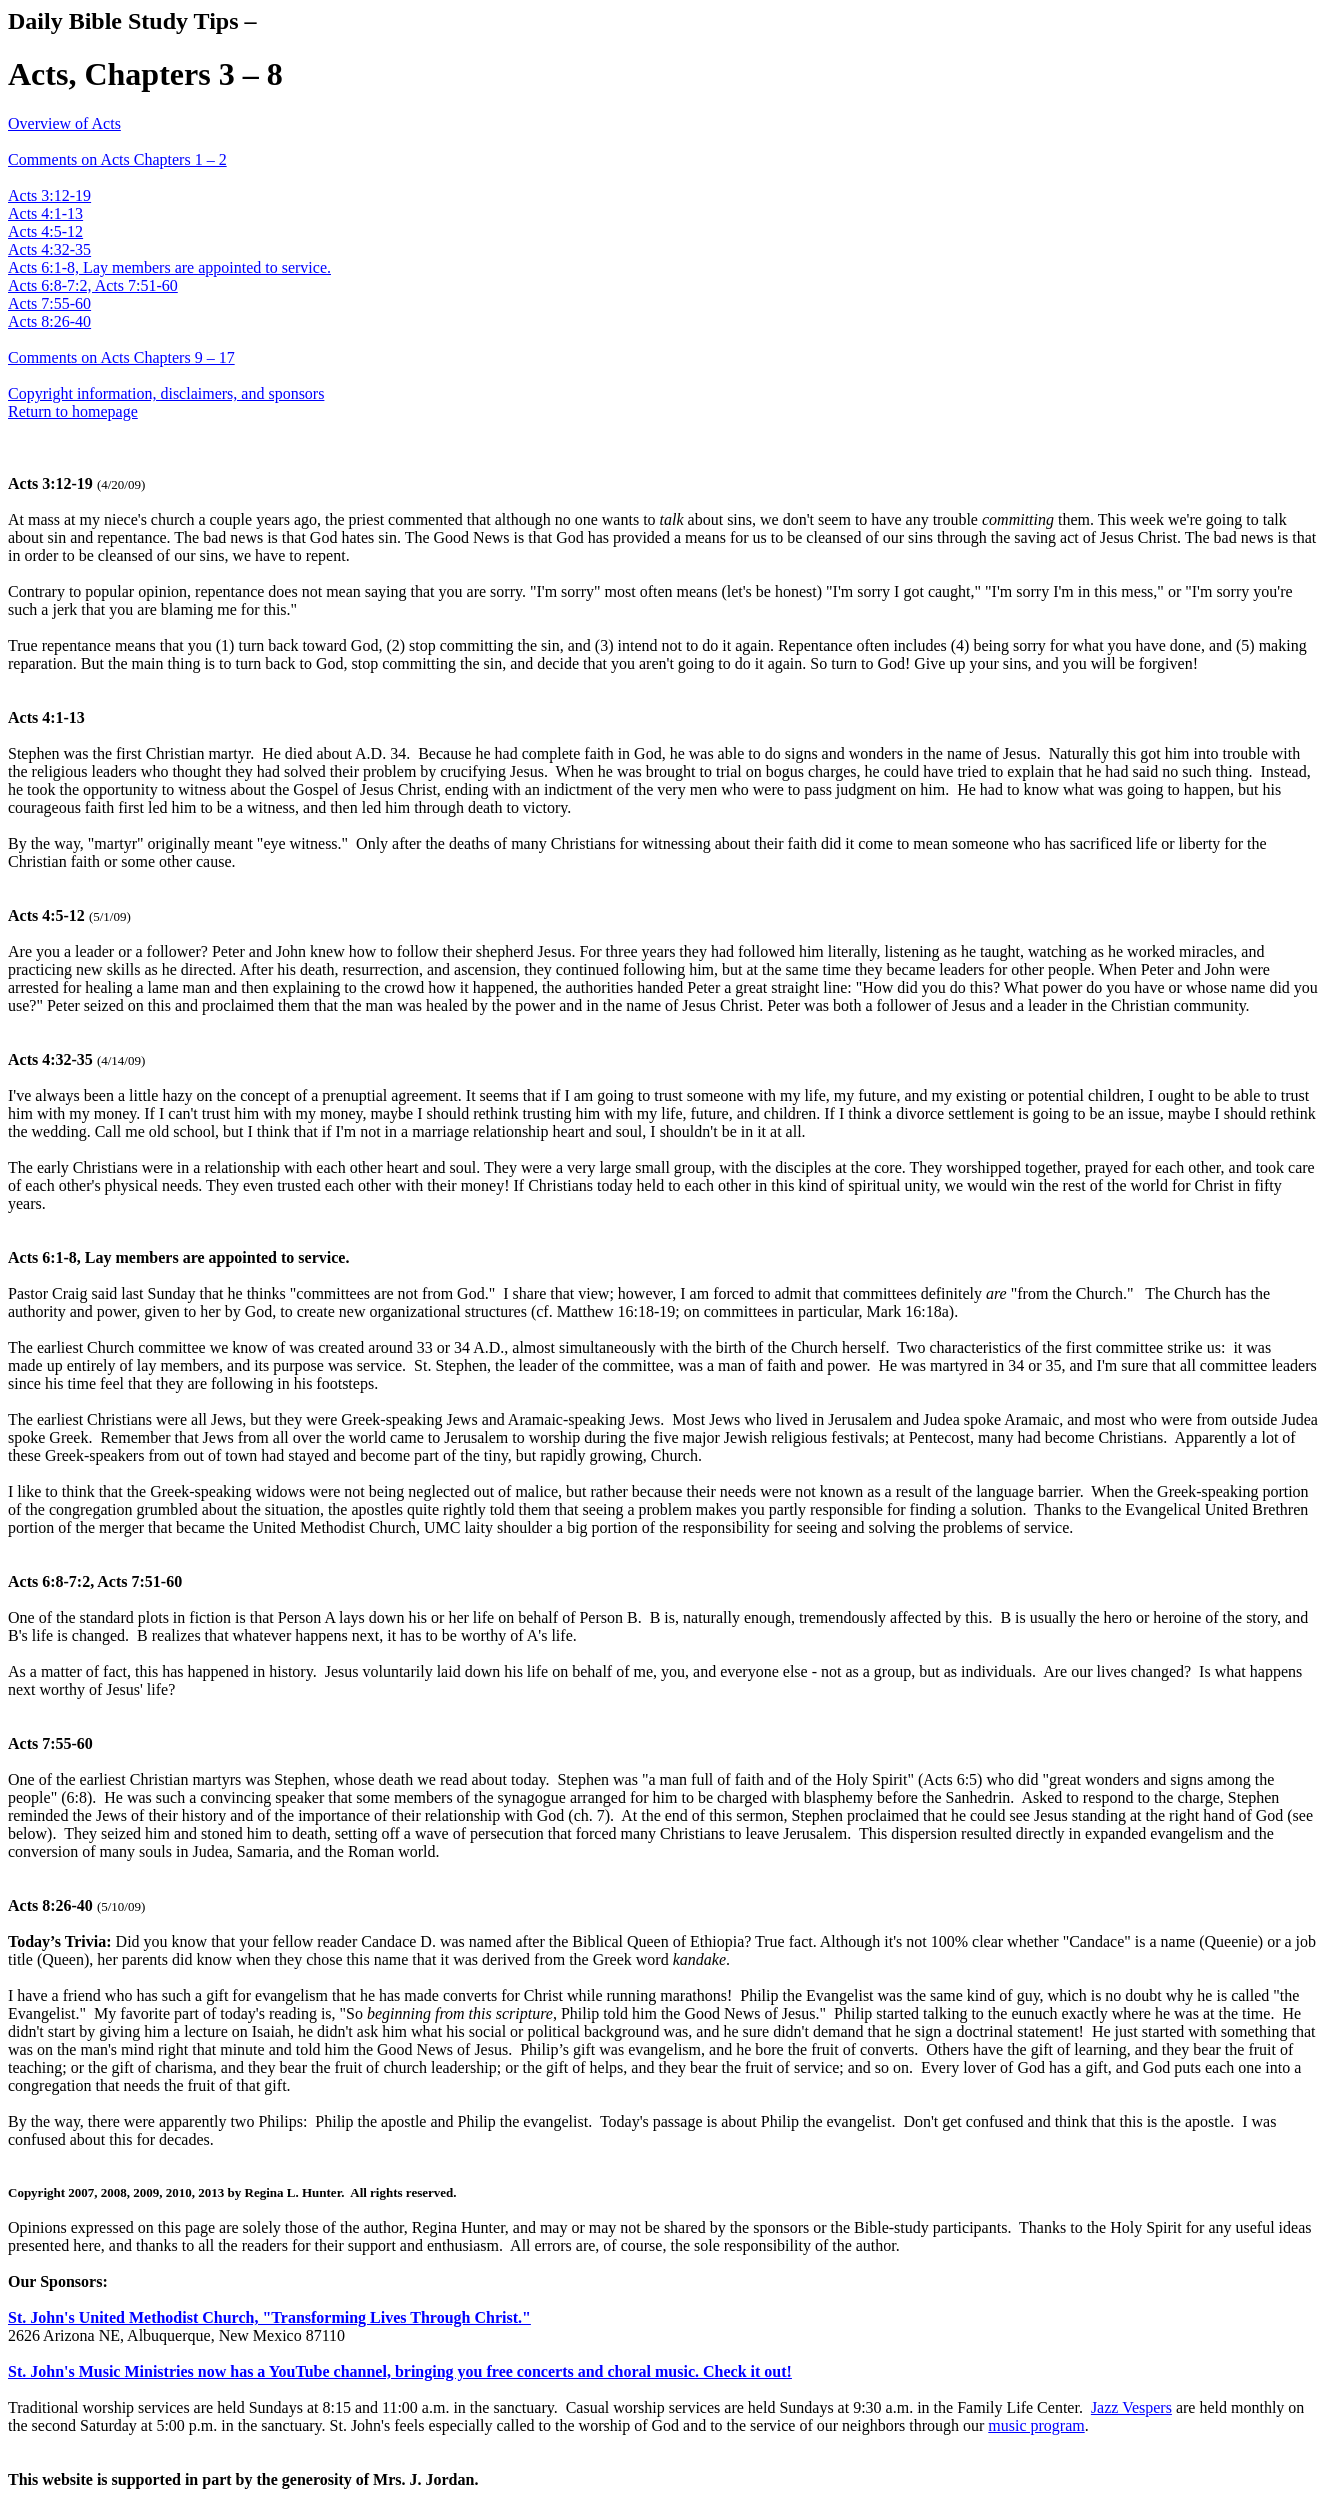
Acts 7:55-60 (49, 303)
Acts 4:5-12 (45, 231)
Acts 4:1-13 (45, 213)
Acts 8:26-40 (49, 321)
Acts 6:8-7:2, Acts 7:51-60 (93, 285)
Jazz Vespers (1131, 2407)
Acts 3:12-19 (49, 195)
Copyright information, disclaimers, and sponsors (166, 393)
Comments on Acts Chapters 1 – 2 (117, 159)
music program (1036, 2425)
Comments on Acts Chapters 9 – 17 (121, 357)
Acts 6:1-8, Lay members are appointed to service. (169, 267)
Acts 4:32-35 (49, 249)
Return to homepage (73, 411)
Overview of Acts (64, 123)
